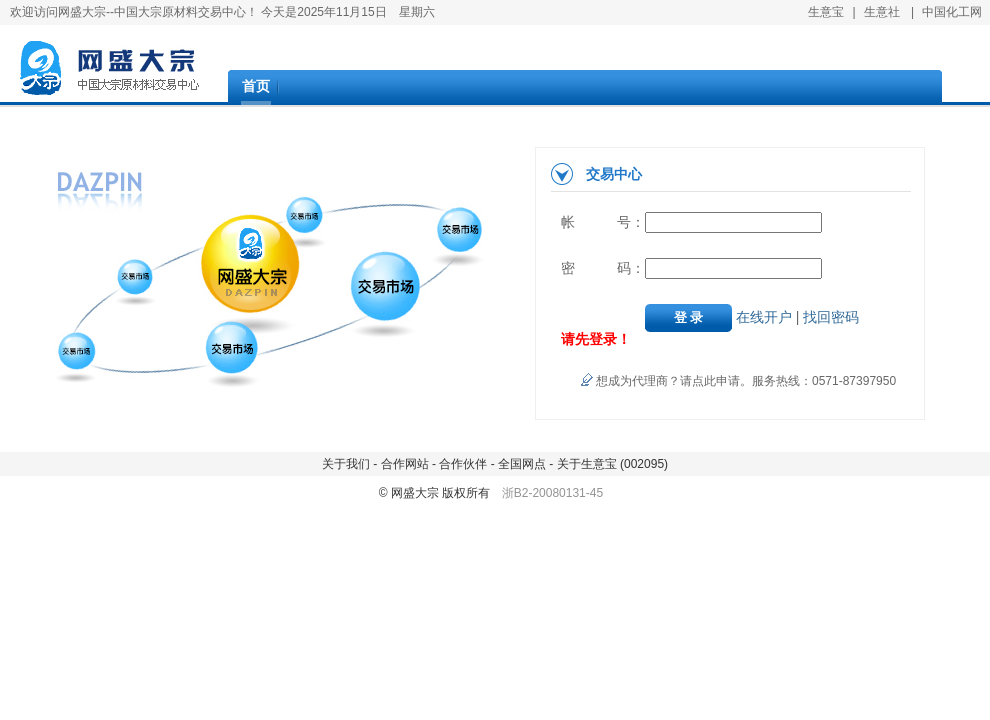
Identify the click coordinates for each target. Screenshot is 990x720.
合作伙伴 (463, 464)
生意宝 (826, 12)
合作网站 (402, 464)
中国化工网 (952, 12)
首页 (256, 86)
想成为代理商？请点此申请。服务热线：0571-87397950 (746, 381)
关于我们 (347, 464)
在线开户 (764, 317)
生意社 (882, 12)
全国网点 (520, 464)
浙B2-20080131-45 (552, 493)
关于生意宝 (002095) (610, 464)
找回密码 (831, 317)
